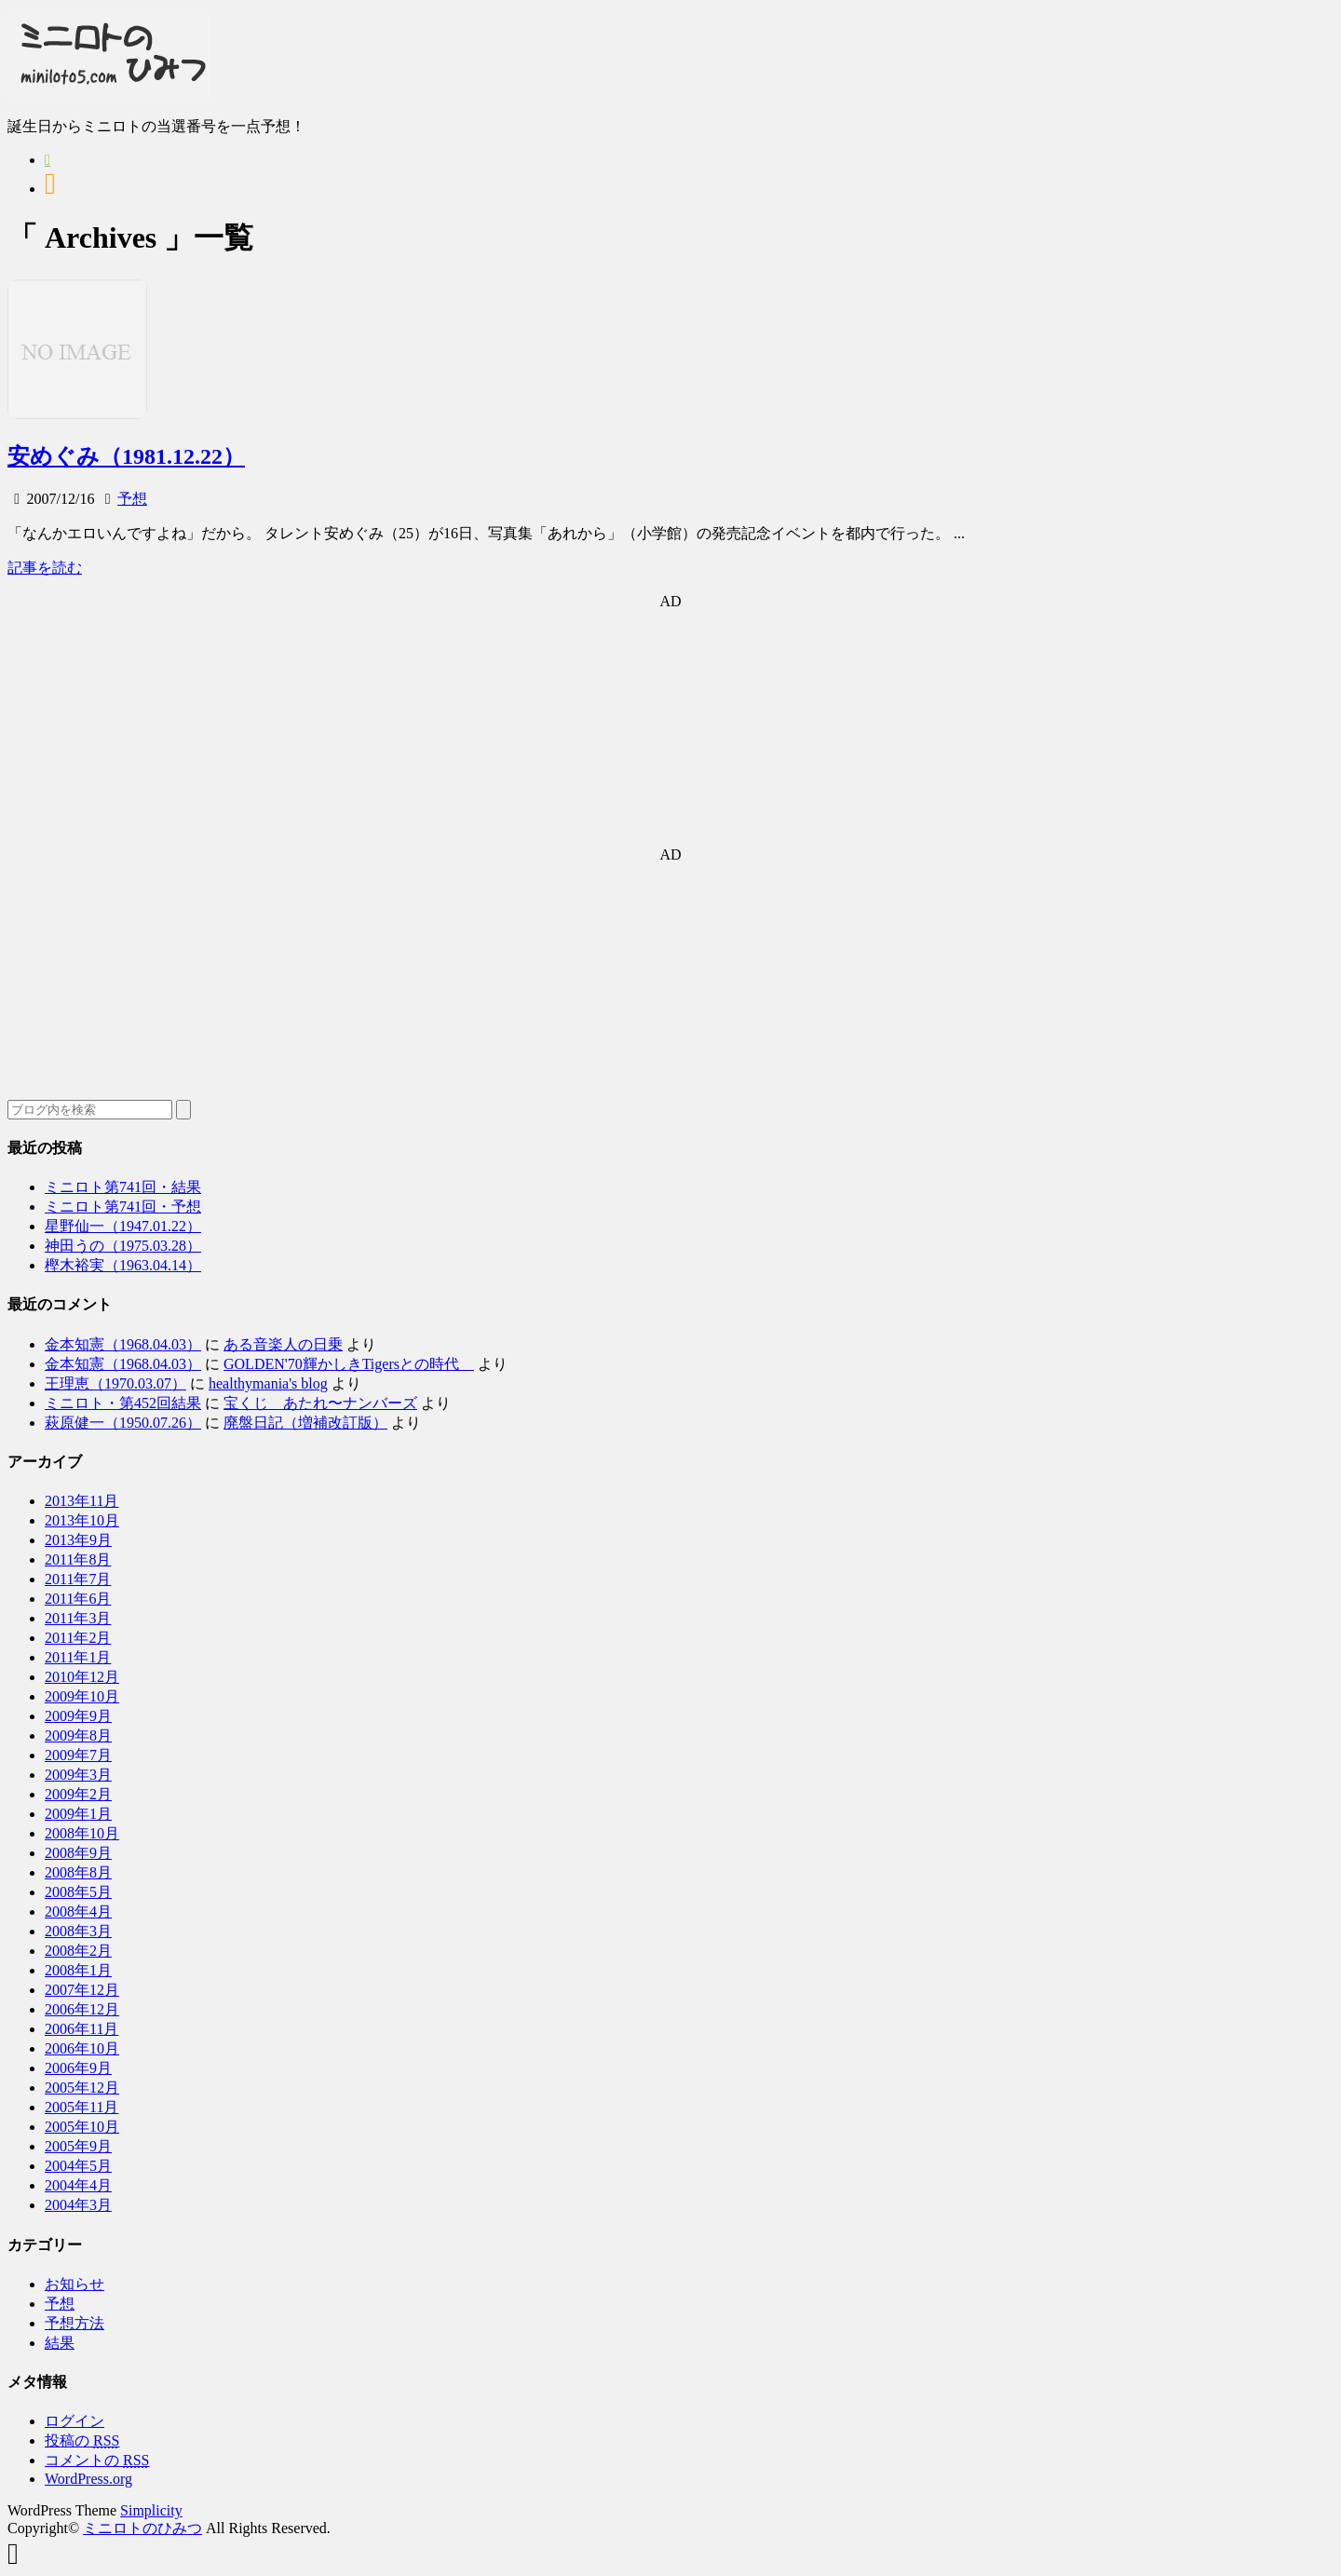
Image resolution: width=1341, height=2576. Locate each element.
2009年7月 (78, 1755)
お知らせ (74, 2284)
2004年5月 (78, 2166)
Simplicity (151, 2510)
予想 (132, 499)
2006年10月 (82, 2048)
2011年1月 (78, 1657)
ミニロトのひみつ (142, 2528)
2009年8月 (78, 1735)
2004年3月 (78, 2205)
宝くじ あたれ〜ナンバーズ (320, 1403)
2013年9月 (78, 1540)
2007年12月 (82, 1990)
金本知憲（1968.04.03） (123, 1344)
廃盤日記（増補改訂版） (305, 1422)
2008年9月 (78, 1853)
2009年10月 (82, 1696)
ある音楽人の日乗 (283, 1344)
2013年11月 (81, 1501)
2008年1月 (78, 1970)
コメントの (97, 2460)
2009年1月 (78, 1814)
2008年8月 (78, 1872)
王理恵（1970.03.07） (115, 1383)
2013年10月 (82, 1520)
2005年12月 (82, 2087)
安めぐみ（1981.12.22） (126, 456)
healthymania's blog (268, 1383)
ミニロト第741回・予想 (123, 1206)
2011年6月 (78, 1599)
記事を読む (44, 568)
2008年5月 (78, 1892)
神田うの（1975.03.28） (123, 1246)
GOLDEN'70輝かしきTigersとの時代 (349, 1364)
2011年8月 (78, 1559)
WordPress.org (88, 2479)
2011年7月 (78, 1579)
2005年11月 (81, 2107)
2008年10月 (82, 1833)
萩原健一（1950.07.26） (123, 1422)
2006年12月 (82, 2009)
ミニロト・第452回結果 (123, 1403)
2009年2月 (78, 1794)
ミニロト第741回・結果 (123, 1187)
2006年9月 (78, 2068)
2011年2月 (78, 1638)
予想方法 (74, 2323)
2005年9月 (78, 2146)
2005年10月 (82, 2127)
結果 (59, 2343)
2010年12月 (82, 1677)
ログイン (74, 2421)
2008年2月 (78, 1951)
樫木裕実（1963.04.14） (123, 1265)
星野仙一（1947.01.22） (123, 1226)
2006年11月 (81, 2029)
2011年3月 (78, 1618)
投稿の (82, 2440)
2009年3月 (78, 1775)
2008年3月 (78, 1931)
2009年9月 (78, 1716)
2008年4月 (78, 1911)
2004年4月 (78, 2185)
